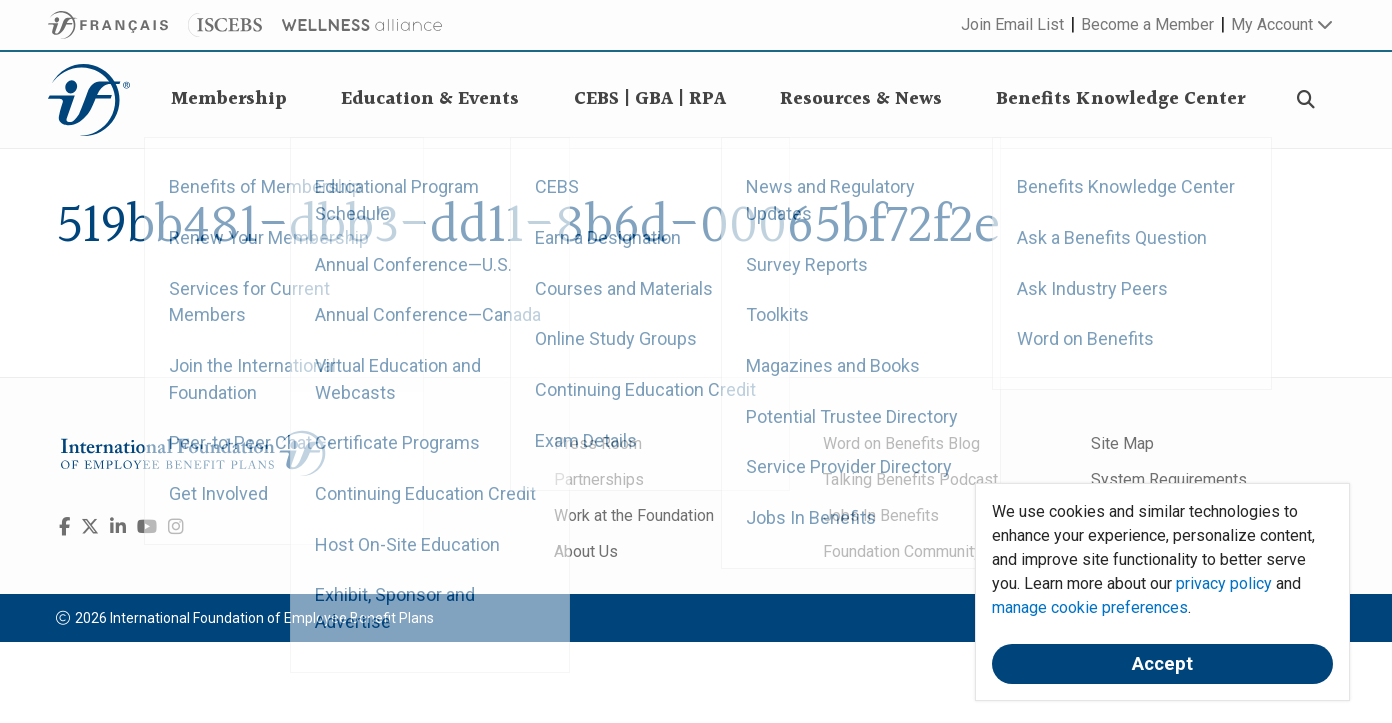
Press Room (598, 443)
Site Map (1122, 443)
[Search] (1306, 100)
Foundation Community (902, 551)
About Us (586, 551)
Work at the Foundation (634, 515)
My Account (1282, 24)
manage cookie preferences (1090, 607)
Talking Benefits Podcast (910, 479)
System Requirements (1169, 479)
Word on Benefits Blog (901, 443)
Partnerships (599, 479)
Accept (1162, 664)
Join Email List (1012, 24)
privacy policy (1224, 583)
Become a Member (1147, 24)
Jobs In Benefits (881, 515)
